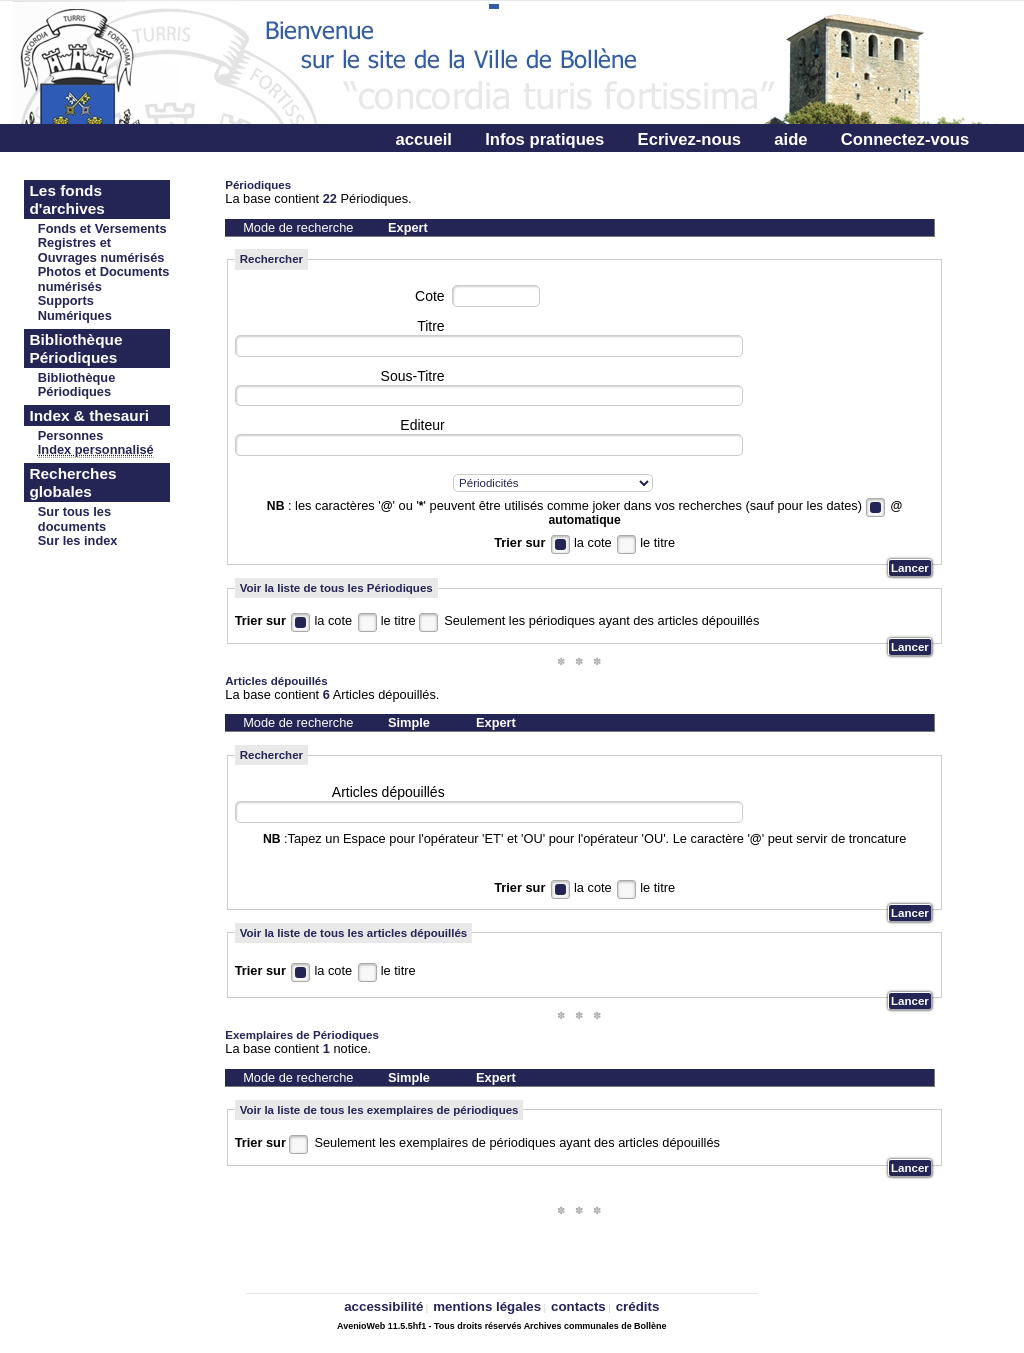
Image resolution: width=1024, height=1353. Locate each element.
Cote (430, 296)
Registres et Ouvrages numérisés (101, 250)
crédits (638, 1306)
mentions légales (487, 1306)
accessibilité (383, 1306)
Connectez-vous (905, 139)
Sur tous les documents (74, 519)
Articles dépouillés (388, 792)
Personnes (70, 435)
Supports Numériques (75, 308)
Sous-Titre (413, 376)
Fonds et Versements (102, 228)
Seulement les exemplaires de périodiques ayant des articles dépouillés (516, 1142)
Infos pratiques (544, 139)
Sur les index (78, 540)
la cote (593, 542)
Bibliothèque (77, 377)
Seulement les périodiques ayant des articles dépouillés (601, 620)
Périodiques (74, 391)
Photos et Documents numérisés (104, 279)
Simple (409, 722)
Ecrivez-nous (689, 139)
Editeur (422, 425)
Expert (408, 227)
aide (790, 139)
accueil (424, 139)
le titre (657, 542)
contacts (578, 1306)
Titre (430, 326)
